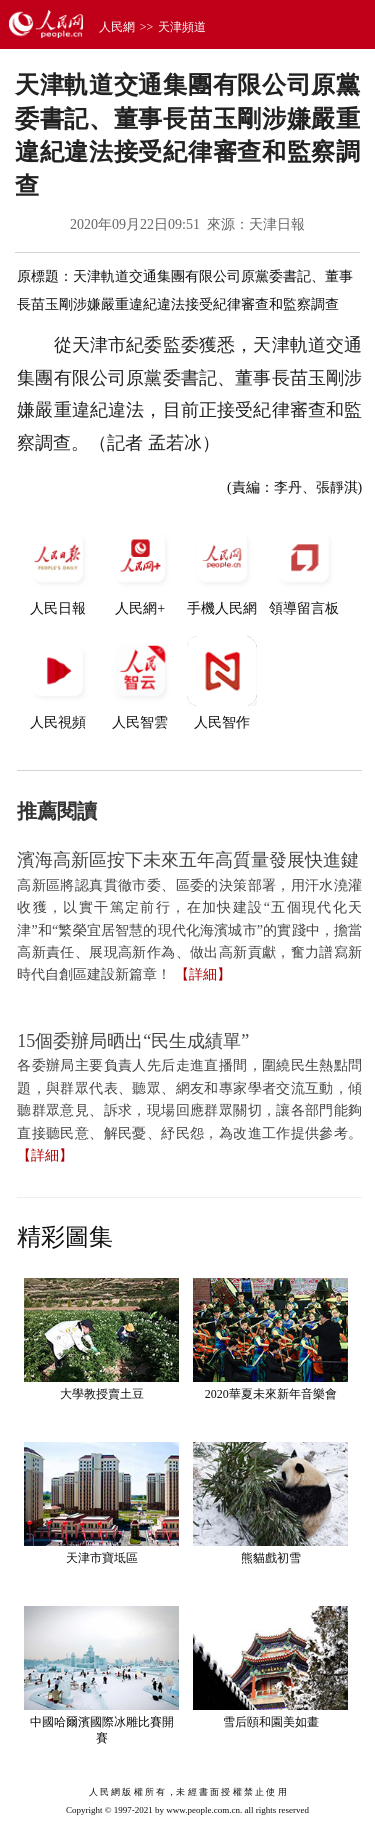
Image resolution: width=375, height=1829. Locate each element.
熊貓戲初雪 (271, 1558)
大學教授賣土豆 (102, 1394)
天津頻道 (182, 27)
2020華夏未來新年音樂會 (271, 1394)
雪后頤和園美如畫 (271, 1722)
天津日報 (277, 224)
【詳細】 (203, 974)
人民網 (117, 27)
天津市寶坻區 (102, 1558)
